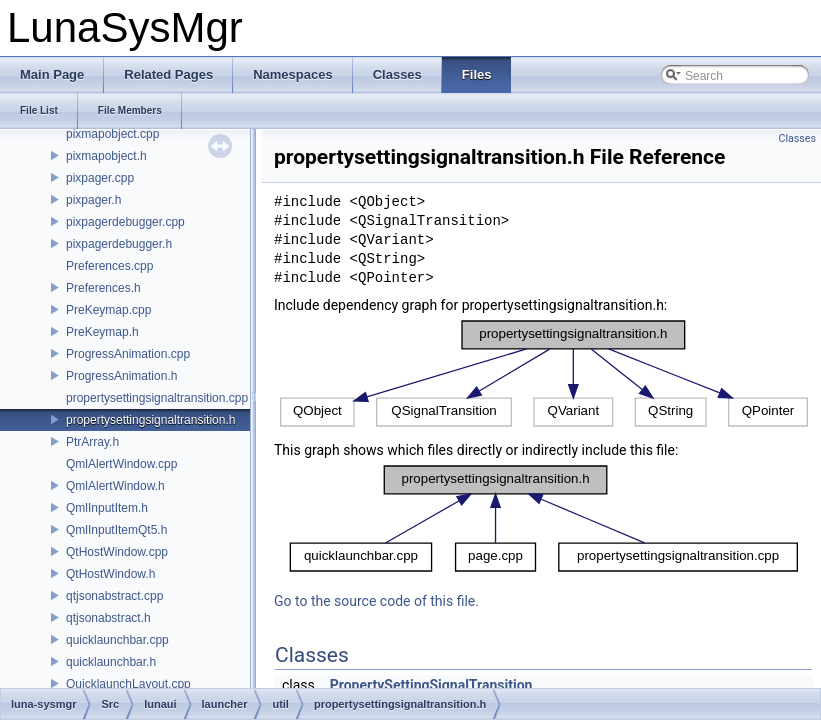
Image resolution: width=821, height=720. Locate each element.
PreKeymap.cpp (108, 310)
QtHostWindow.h (110, 574)
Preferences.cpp (109, 266)
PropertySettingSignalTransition (431, 685)
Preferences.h (103, 288)
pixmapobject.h (106, 156)
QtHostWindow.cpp (117, 552)
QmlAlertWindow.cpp (121, 464)
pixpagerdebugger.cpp (125, 222)
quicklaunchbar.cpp (117, 640)
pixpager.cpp (100, 178)
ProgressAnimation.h (121, 376)
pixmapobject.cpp (112, 134)
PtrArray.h (92, 442)
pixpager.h (93, 200)
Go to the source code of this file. (376, 601)
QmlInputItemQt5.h (116, 530)
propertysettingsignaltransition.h (150, 420)
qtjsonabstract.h (108, 618)
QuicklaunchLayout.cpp (128, 684)
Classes (797, 138)
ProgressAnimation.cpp (128, 354)
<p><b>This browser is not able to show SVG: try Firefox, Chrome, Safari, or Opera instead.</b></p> (544, 374)
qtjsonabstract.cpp (114, 596)
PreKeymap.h (102, 332)
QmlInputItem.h (107, 508)
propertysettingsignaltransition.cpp (157, 398)
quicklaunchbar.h (111, 662)
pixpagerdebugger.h (119, 244)
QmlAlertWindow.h (115, 486)
